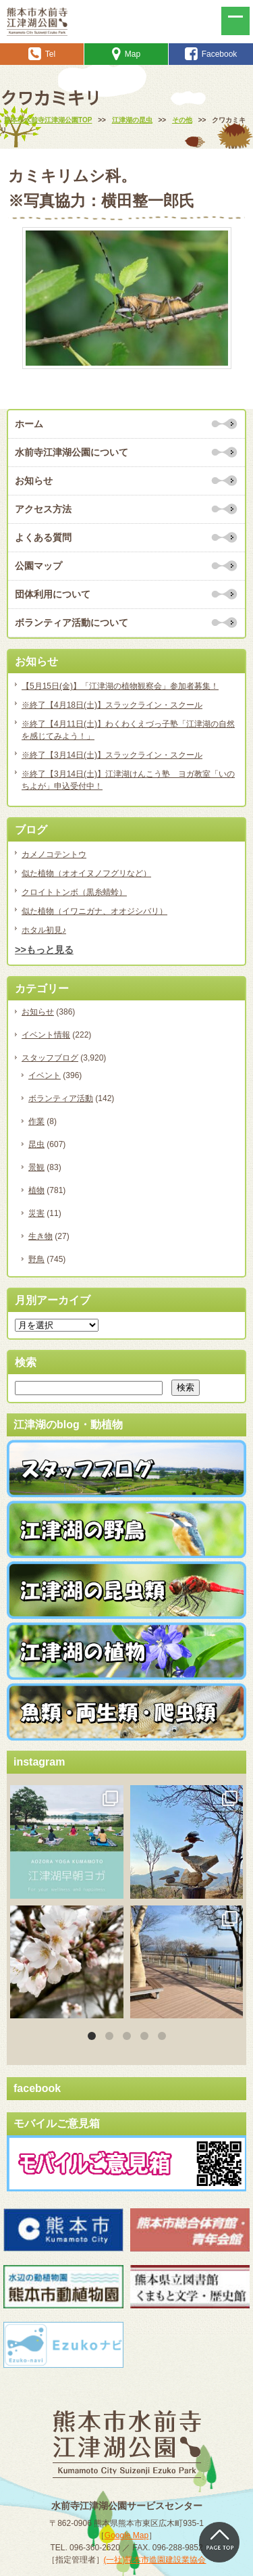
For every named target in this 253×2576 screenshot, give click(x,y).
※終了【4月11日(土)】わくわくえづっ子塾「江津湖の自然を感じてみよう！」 (128, 730)
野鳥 (36, 1259)
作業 (36, 1121)
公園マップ (38, 565)
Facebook (211, 54)
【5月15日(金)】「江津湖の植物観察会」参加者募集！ (120, 686)
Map (126, 54)
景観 (36, 1167)
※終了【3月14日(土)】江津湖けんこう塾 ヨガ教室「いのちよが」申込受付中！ (128, 780)
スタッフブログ (50, 1058)
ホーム (29, 423)
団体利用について (52, 594)
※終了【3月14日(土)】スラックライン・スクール (112, 755)
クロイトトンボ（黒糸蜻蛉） (74, 892)
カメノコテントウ (54, 854)
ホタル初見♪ (44, 930)
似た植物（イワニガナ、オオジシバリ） (94, 911)
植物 (36, 1190)
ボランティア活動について (71, 622)
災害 (36, 1213)
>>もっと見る (44, 949)
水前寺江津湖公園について (71, 452)
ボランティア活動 (60, 1098)
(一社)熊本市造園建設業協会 (155, 2560)
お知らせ (34, 480)
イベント (44, 1075)
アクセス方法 (43, 509)
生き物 (40, 1236)
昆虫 (36, 1144)
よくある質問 (43, 537)
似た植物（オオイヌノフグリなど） (86, 873)
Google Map (126, 2535)
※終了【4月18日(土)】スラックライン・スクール (112, 705)
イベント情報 (46, 1035)
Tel (41, 54)
